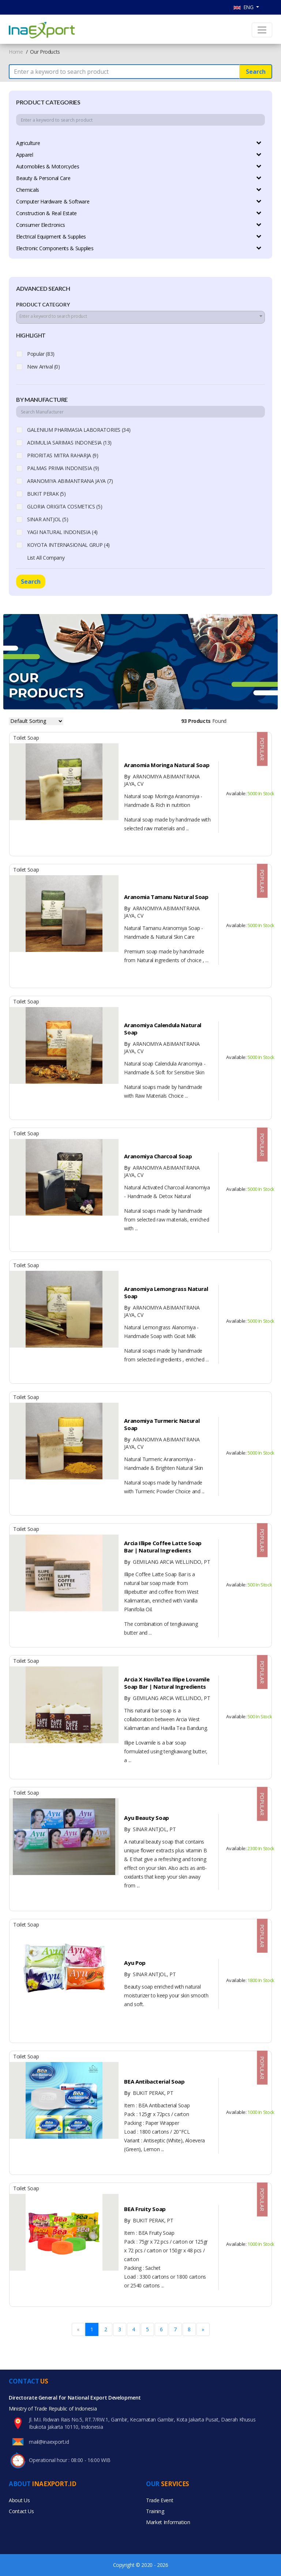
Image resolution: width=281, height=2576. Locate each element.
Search (255, 72)
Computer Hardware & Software (52, 201)
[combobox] (140, 317)
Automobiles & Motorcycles (47, 166)
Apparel (24, 154)
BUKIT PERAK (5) (46, 493)
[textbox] (140, 316)
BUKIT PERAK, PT (148, 2092)
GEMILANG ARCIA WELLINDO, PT (167, 1561)
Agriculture (28, 143)
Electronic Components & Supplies (55, 248)
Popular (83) (41, 353)
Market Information (168, 2522)
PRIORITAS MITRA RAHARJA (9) (62, 455)
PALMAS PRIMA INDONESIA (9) (63, 468)
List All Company (45, 557)
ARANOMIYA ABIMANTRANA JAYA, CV (161, 780)
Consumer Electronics (40, 224)
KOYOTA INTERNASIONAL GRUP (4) (68, 544)
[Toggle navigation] (262, 30)
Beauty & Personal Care (43, 178)
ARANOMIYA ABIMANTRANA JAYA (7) (70, 480)
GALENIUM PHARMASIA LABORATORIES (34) (78, 429)
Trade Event (159, 2500)
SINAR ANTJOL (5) (47, 519)
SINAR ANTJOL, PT (150, 1829)
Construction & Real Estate (46, 213)
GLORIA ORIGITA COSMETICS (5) (64, 506)
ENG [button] (244, 7)
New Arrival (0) (43, 366)
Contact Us (21, 2511)
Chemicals (27, 189)
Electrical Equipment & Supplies (51, 236)
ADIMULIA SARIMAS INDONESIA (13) (69, 442)
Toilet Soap (26, 737)
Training (155, 2511)
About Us (19, 2500)
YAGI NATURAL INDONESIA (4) (62, 532)
